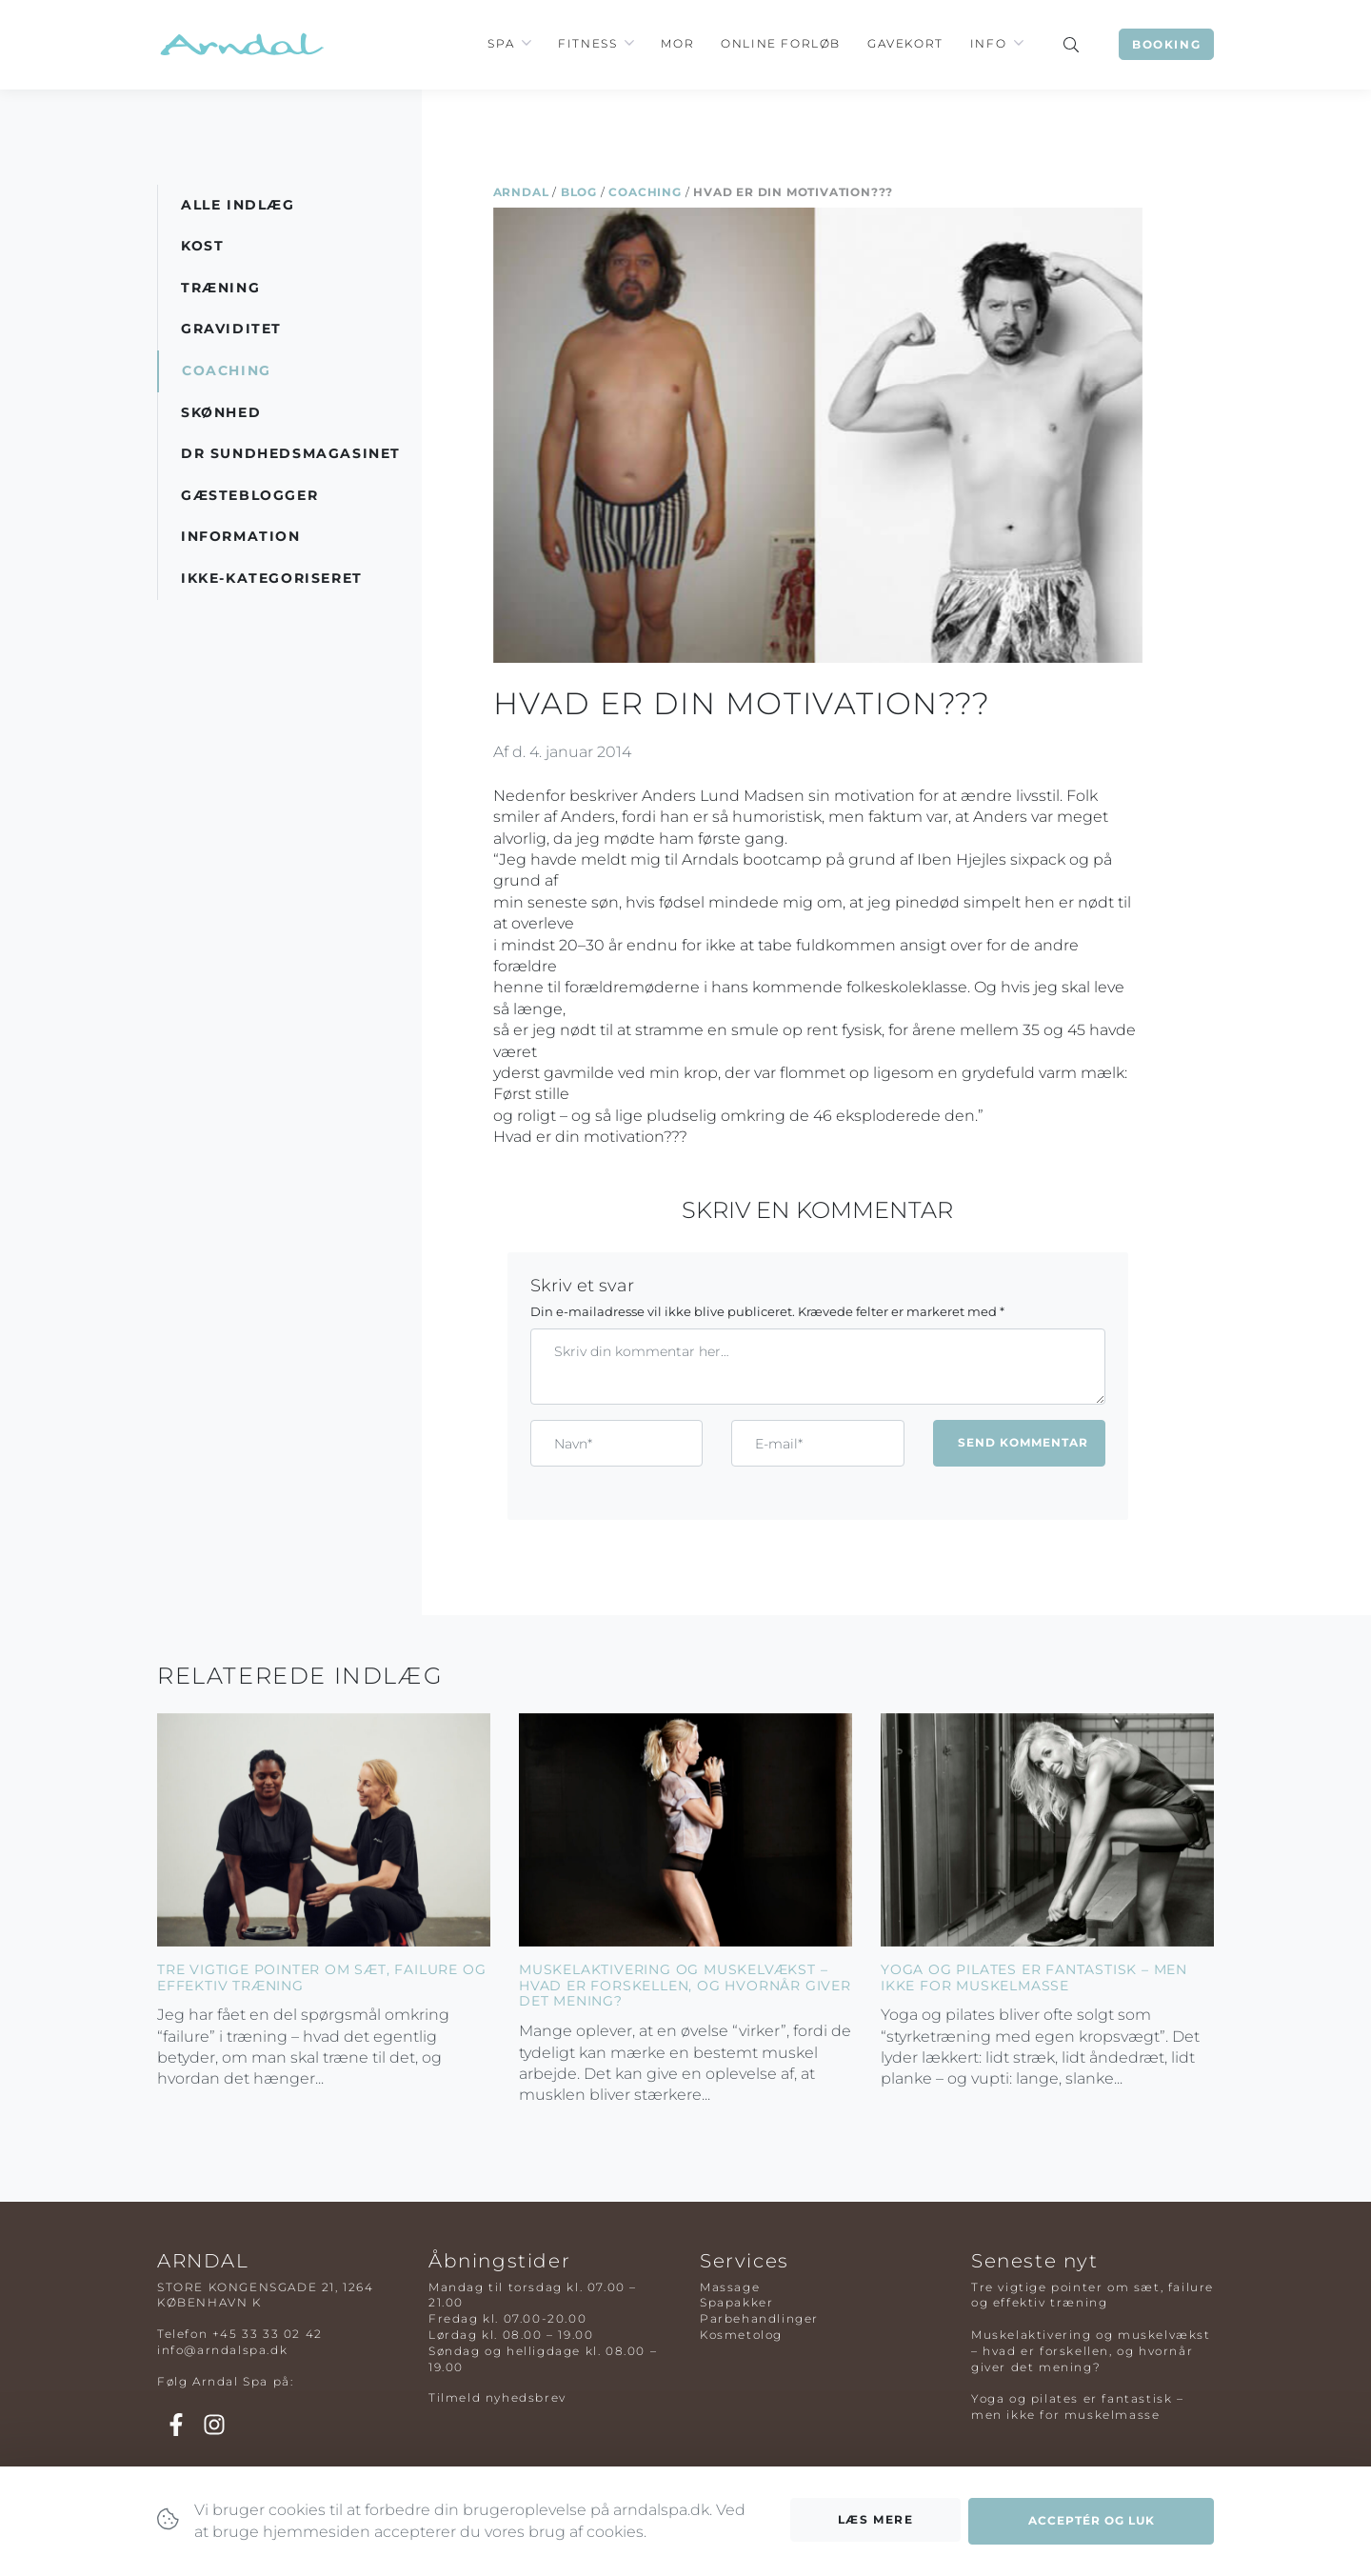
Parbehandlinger (759, 2318)
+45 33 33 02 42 (267, 2333)
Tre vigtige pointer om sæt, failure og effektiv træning (321, 1977)
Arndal (521, 192)
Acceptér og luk (1091, 2525)
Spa (500, 43)
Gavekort (905, 43)
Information (241, 536)
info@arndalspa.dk (222, 2350)
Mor (677, 43)
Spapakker (736, 2302)
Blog (579, 192)
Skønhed (221, 412)
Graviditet (231, 328)
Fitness (587, 43)
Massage (730, 2287)
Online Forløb (781, 43)
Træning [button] (220, 287)
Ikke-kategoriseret (272, 578)
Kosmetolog (741, 2334)
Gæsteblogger (249, 495)
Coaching (644, 192)
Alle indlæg (238, 204)
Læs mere (876, 2523)
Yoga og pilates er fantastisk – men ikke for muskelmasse (1034, 1977)
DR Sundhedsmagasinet (291, 453)
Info (988, 43)
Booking (1166, 44)
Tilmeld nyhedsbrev (497, 2397)
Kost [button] (202, 245)
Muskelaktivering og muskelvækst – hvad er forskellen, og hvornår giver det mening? (685, 1985)
